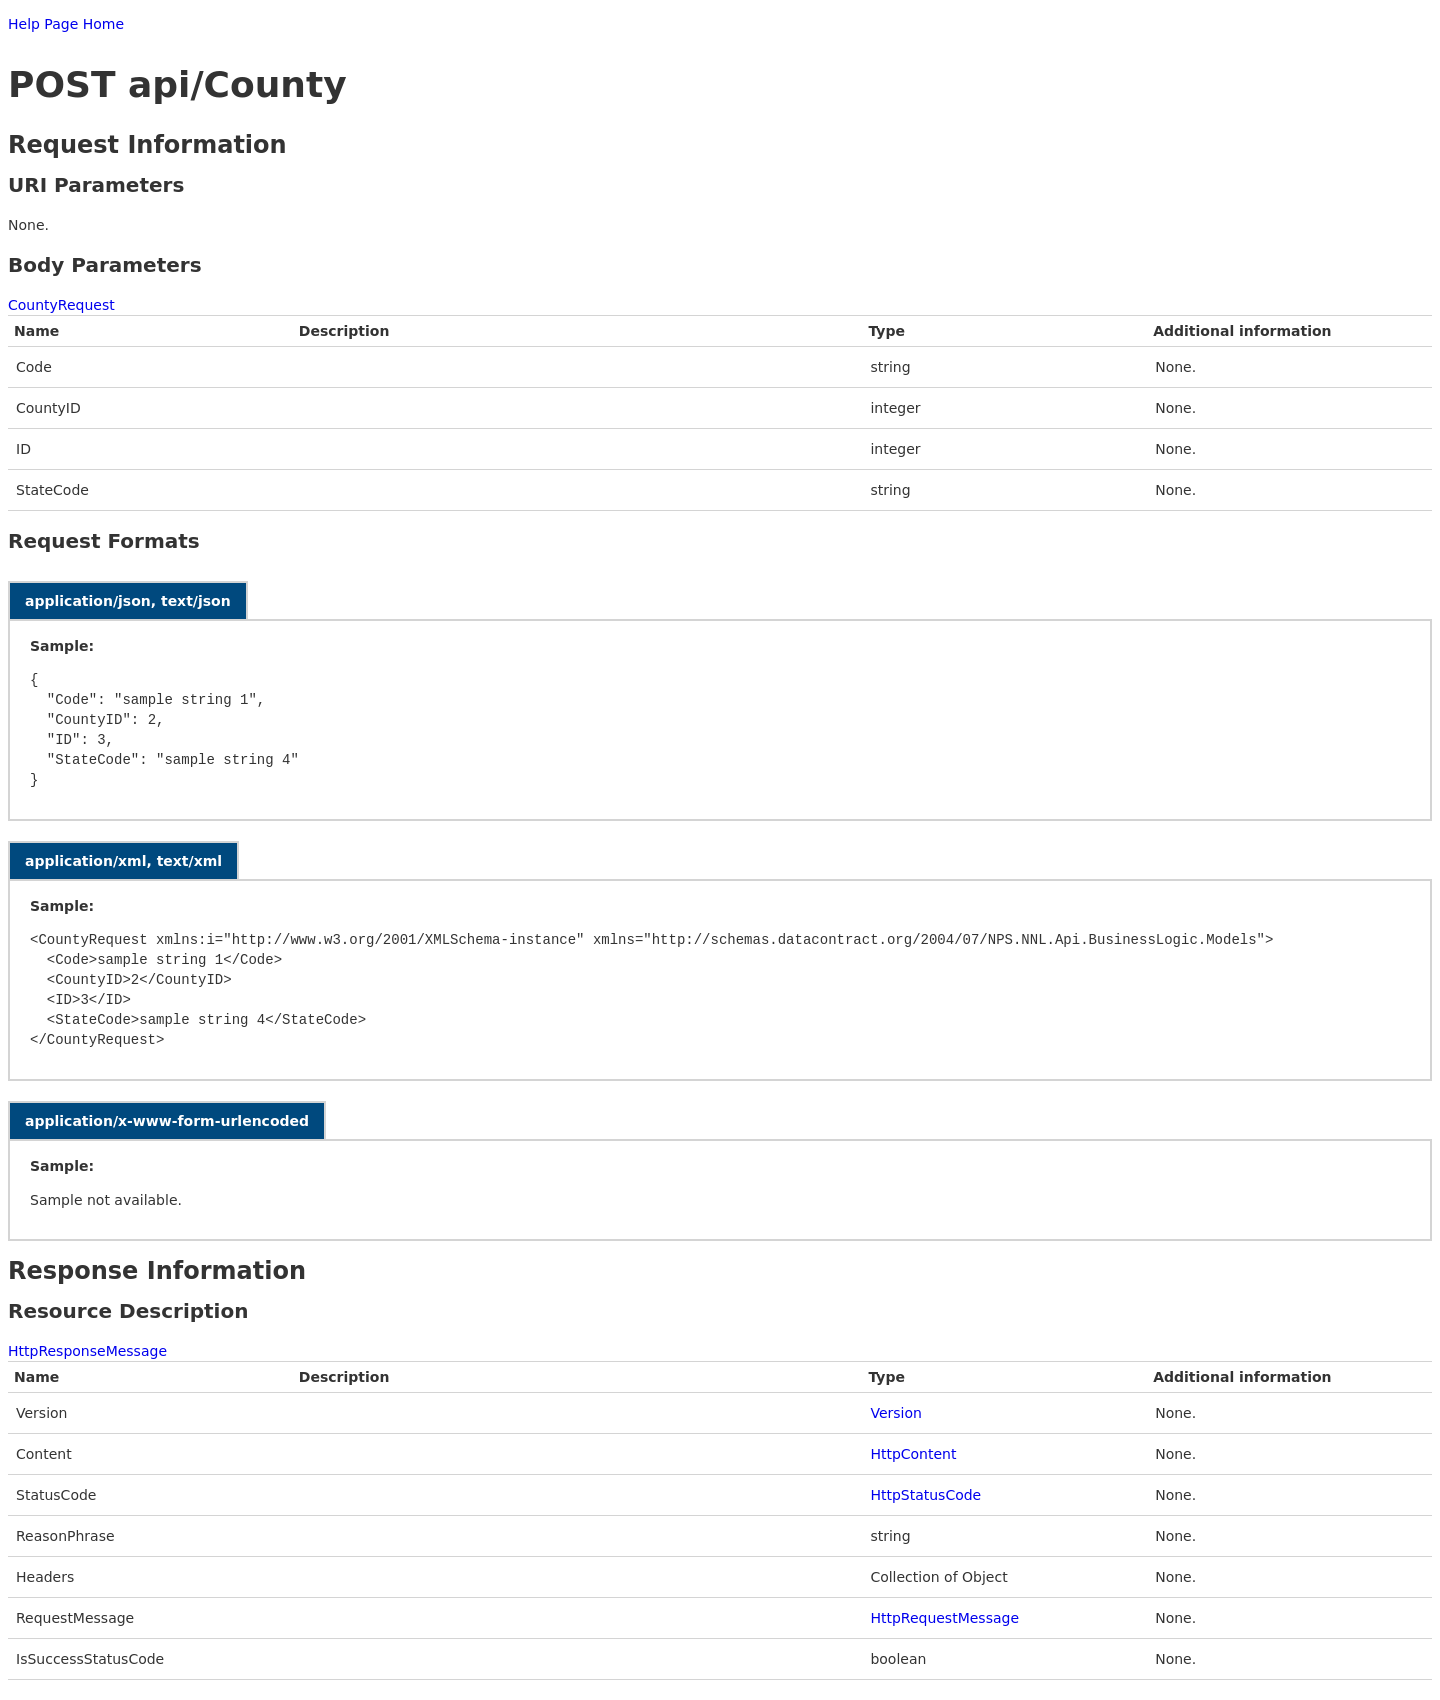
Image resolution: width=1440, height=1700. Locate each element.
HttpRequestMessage (944, 1618)
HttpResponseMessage (87, 1351)
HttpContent (913, 1454)
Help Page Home (66, 24)
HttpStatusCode (925, 1495)
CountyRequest (61, 305)
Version (895, 1413)
